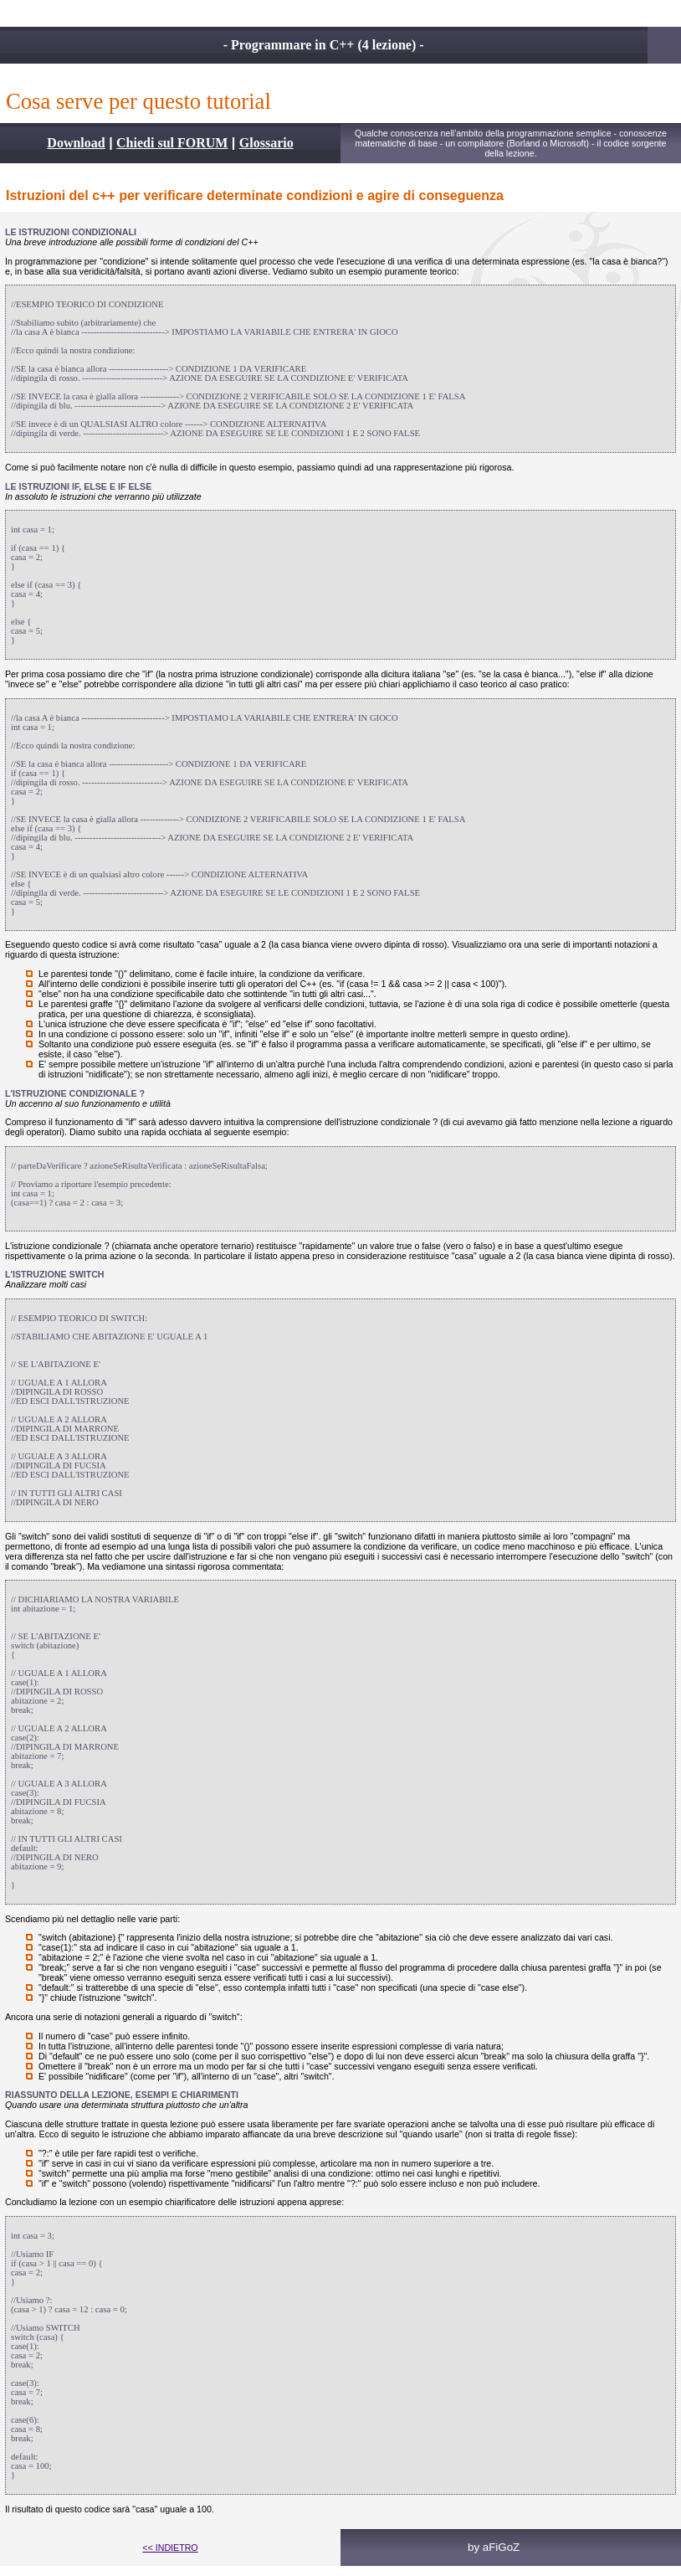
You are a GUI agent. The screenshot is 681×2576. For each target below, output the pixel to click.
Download (76, 143)
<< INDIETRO (169, 2548)
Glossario (266, 143)
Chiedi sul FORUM (172, 143)
